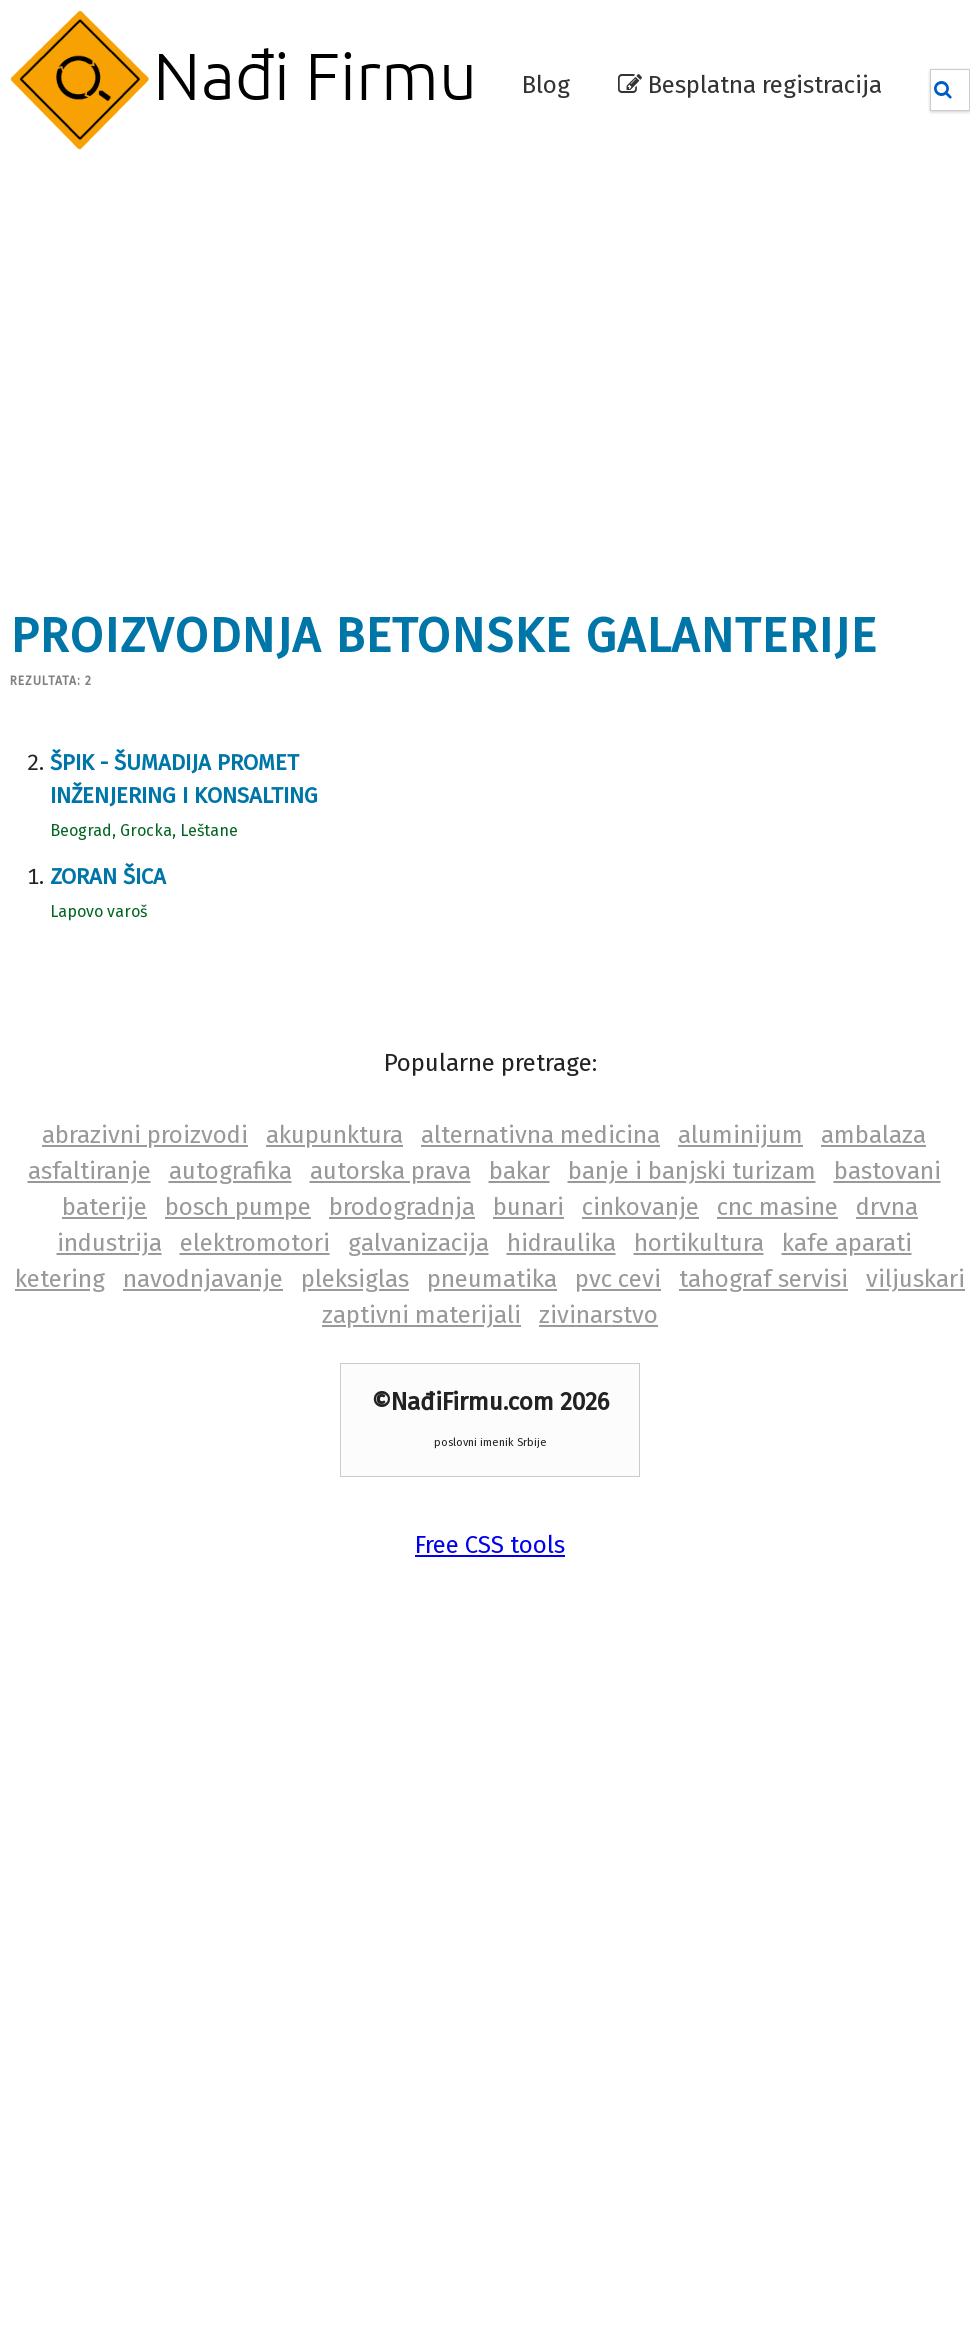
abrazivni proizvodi (145, 1135)
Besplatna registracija (750, 85)
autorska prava (390, 1171)
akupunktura (334, 1135)
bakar (519, 1171)
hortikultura (699, 1243)
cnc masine (777, 1207)
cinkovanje (640, 1207)
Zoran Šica (108, 876)
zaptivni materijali (421, 1315)
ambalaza (873, 1135)
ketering (60, 1279)
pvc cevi (618, 1279)
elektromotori (255, 1243)
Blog (546, 85)
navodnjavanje (203, 1279)
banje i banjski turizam (692, 1171)
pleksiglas (355, 1279)
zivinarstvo (598, 1315)
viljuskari (915, 1279)
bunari (528, 1207)
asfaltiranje (89, 1171)
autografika (230, 1171)
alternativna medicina (540, 1135)
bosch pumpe (238, 1207)
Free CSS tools (490, 1545)
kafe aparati (847, 1243)
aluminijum (740, 1135)
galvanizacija (418, 1243)
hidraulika (561, 1243)
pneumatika (492, 1279)
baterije (104, 1207)
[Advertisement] (189, 369)
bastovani (887, 1171)
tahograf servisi (763, 1279)
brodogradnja (402, 1207)
